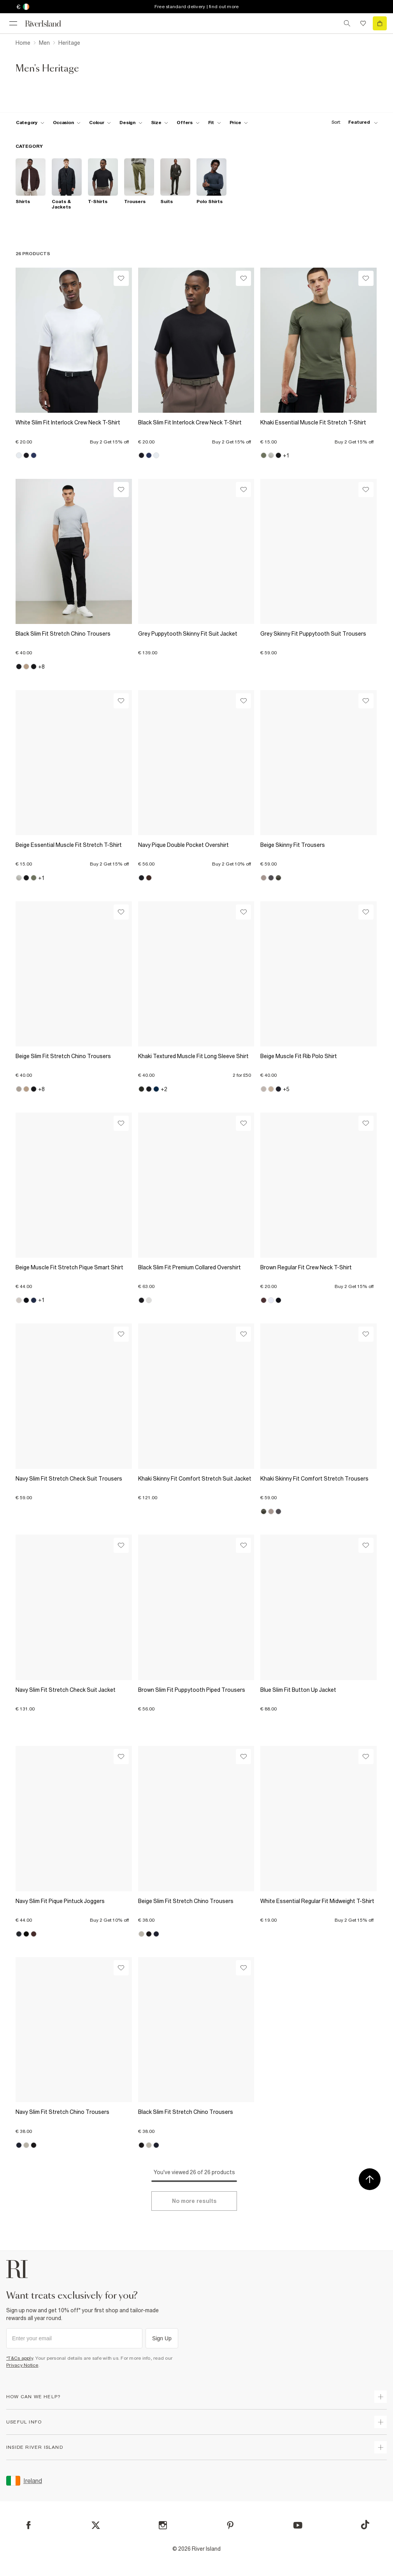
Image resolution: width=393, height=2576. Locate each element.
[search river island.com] (347, 23)
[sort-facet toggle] (352, 122)
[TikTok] (365, 2524)
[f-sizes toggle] (159, 122)
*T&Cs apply (19, 2358)
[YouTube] (298, 2525)
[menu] (13, 23)
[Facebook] (28, 2525)
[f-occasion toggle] (66, 122)
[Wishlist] (121, 278)
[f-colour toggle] (100, 122)
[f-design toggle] (131, 122)
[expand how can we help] (380, 2396)
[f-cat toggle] (30, 122)
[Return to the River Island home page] (48, 23)
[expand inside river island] (380, 2447)
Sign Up (162, 2338)
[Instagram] (163, 2525)
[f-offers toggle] (188, 122)
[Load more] (194, 2201)
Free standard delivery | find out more (196, 6)
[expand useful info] (380, 2422)
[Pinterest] (230, 2525)
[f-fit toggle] (215, 122)
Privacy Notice (22, 2365)
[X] (95, 2525)
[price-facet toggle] (239, 122)
